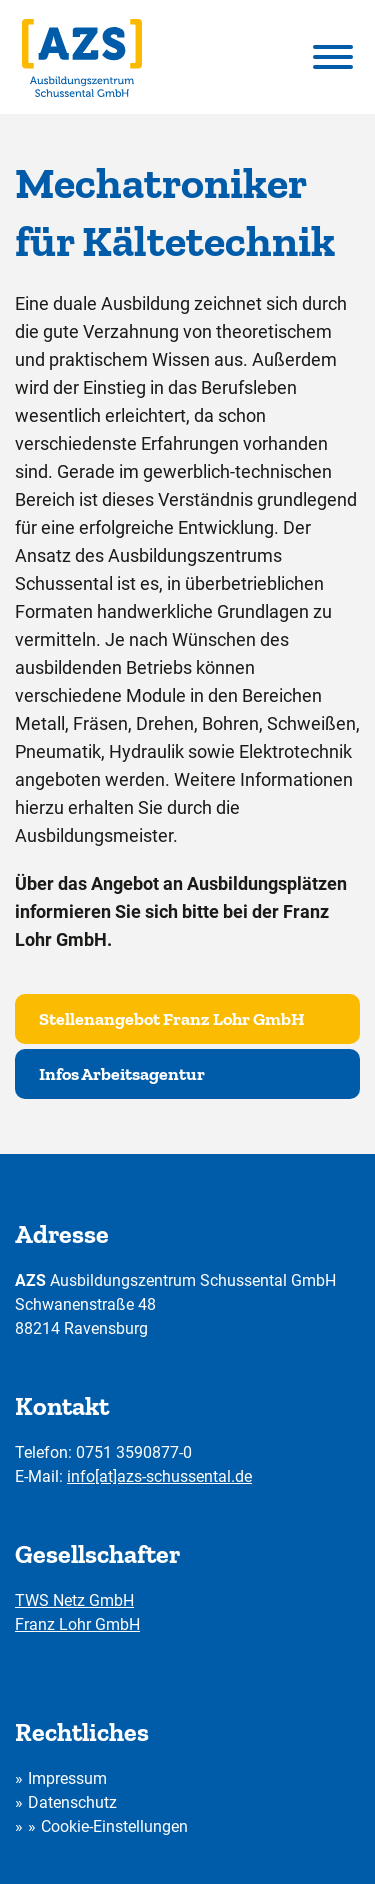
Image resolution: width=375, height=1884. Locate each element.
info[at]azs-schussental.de (159, 1476)
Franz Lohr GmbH (77, 1624)
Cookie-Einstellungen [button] (114, 1826)
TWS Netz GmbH (74, 1600)
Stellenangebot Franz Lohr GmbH (172, 1019)
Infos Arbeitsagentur (122, 1074)
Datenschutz (72, 1802)
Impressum (67, 1778)
